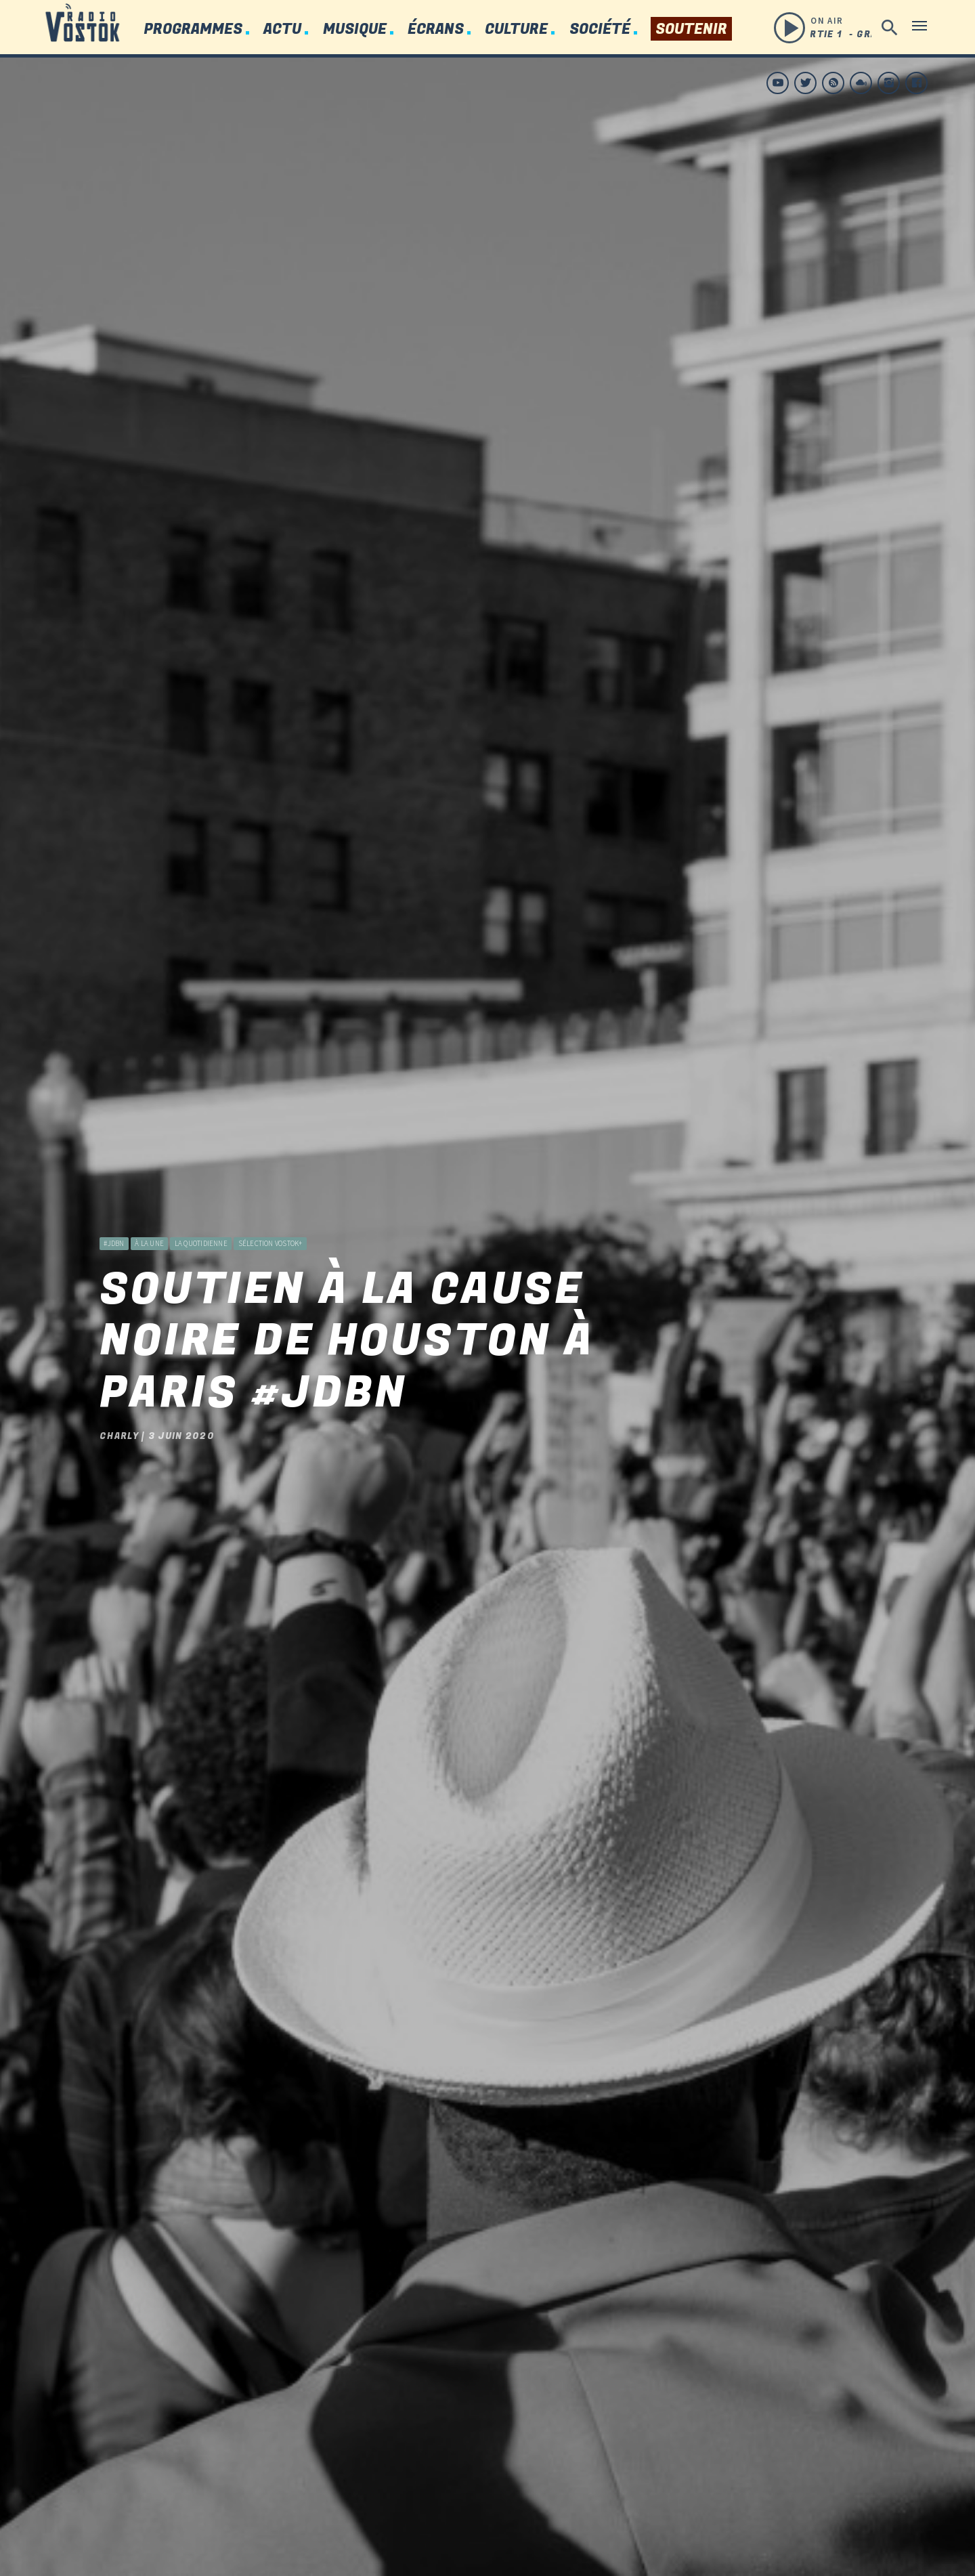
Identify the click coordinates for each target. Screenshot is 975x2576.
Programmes (193, 29)
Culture (516, 29)
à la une (149, 1199)
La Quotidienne (201, 1199)
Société (599, 29)
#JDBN (114, 1199)
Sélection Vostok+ (270, 1199)
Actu (282, 29)
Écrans (436, 29)
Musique (355, 29)
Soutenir (691, 29)
